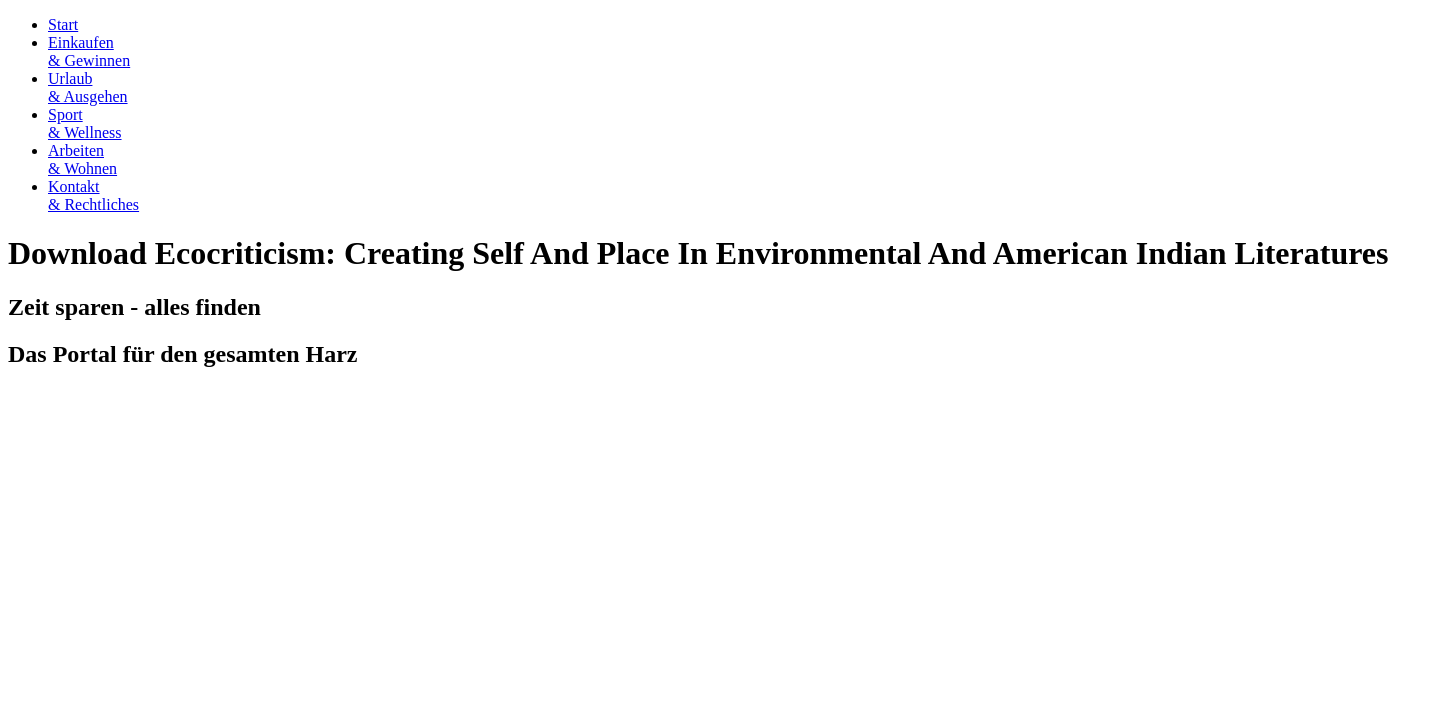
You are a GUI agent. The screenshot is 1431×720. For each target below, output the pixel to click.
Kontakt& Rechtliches (93, 195)
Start (63, 24)
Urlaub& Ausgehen (88, 87)
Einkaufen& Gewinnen (89, 51)
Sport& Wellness (85, 123)
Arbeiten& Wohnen (82, 159)
